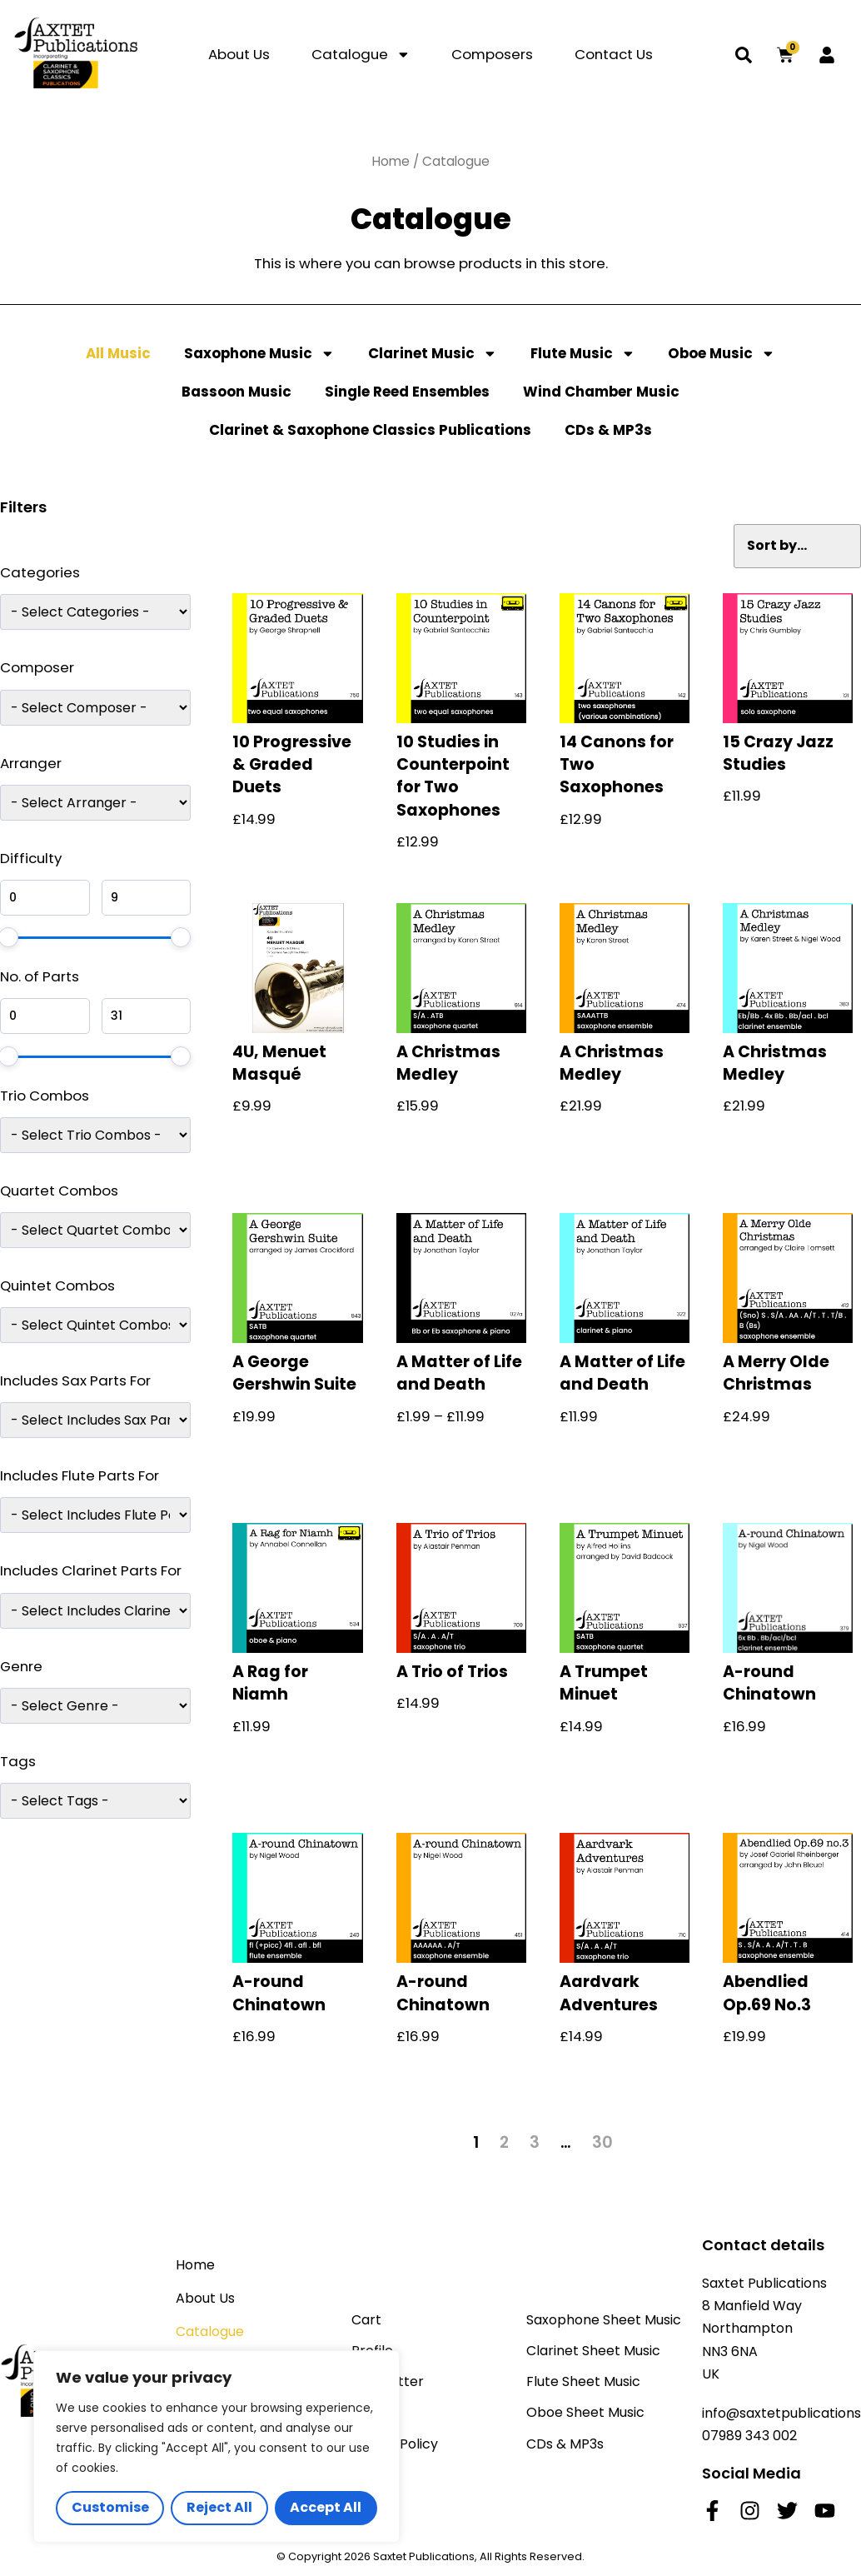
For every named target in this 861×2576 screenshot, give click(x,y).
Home (391, 161)
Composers (492, 54)
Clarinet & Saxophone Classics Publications (370, 430)
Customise (110, 2507)
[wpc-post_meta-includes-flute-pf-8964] (95, 1515)
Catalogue (361, 54)
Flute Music (582, 353)
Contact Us (614, 54)
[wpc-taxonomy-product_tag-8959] (95, 1801)
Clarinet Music (432, 353)
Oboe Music (721, 353)
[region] (216, 2446)
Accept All (325, 2507)
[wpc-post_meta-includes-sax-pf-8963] (95, 1420)
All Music (118, 353)
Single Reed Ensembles (407, 392)
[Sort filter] (797, 546)
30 (602, 2142)
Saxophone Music (259, 353)
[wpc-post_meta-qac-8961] (95, 1230)
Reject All (219, 2507)
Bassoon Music (236, 392)
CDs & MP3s (608, 430)
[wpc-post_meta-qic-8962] (95, 1325)
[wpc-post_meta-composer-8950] (95, 708)
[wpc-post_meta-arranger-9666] (95, 803)
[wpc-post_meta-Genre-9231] (95, 1706)
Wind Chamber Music (601, 392)
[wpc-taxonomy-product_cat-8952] (95, 612)
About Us (239, 54)
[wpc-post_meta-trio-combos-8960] (95, 1135)
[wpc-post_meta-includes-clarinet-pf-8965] (95, 1611)
